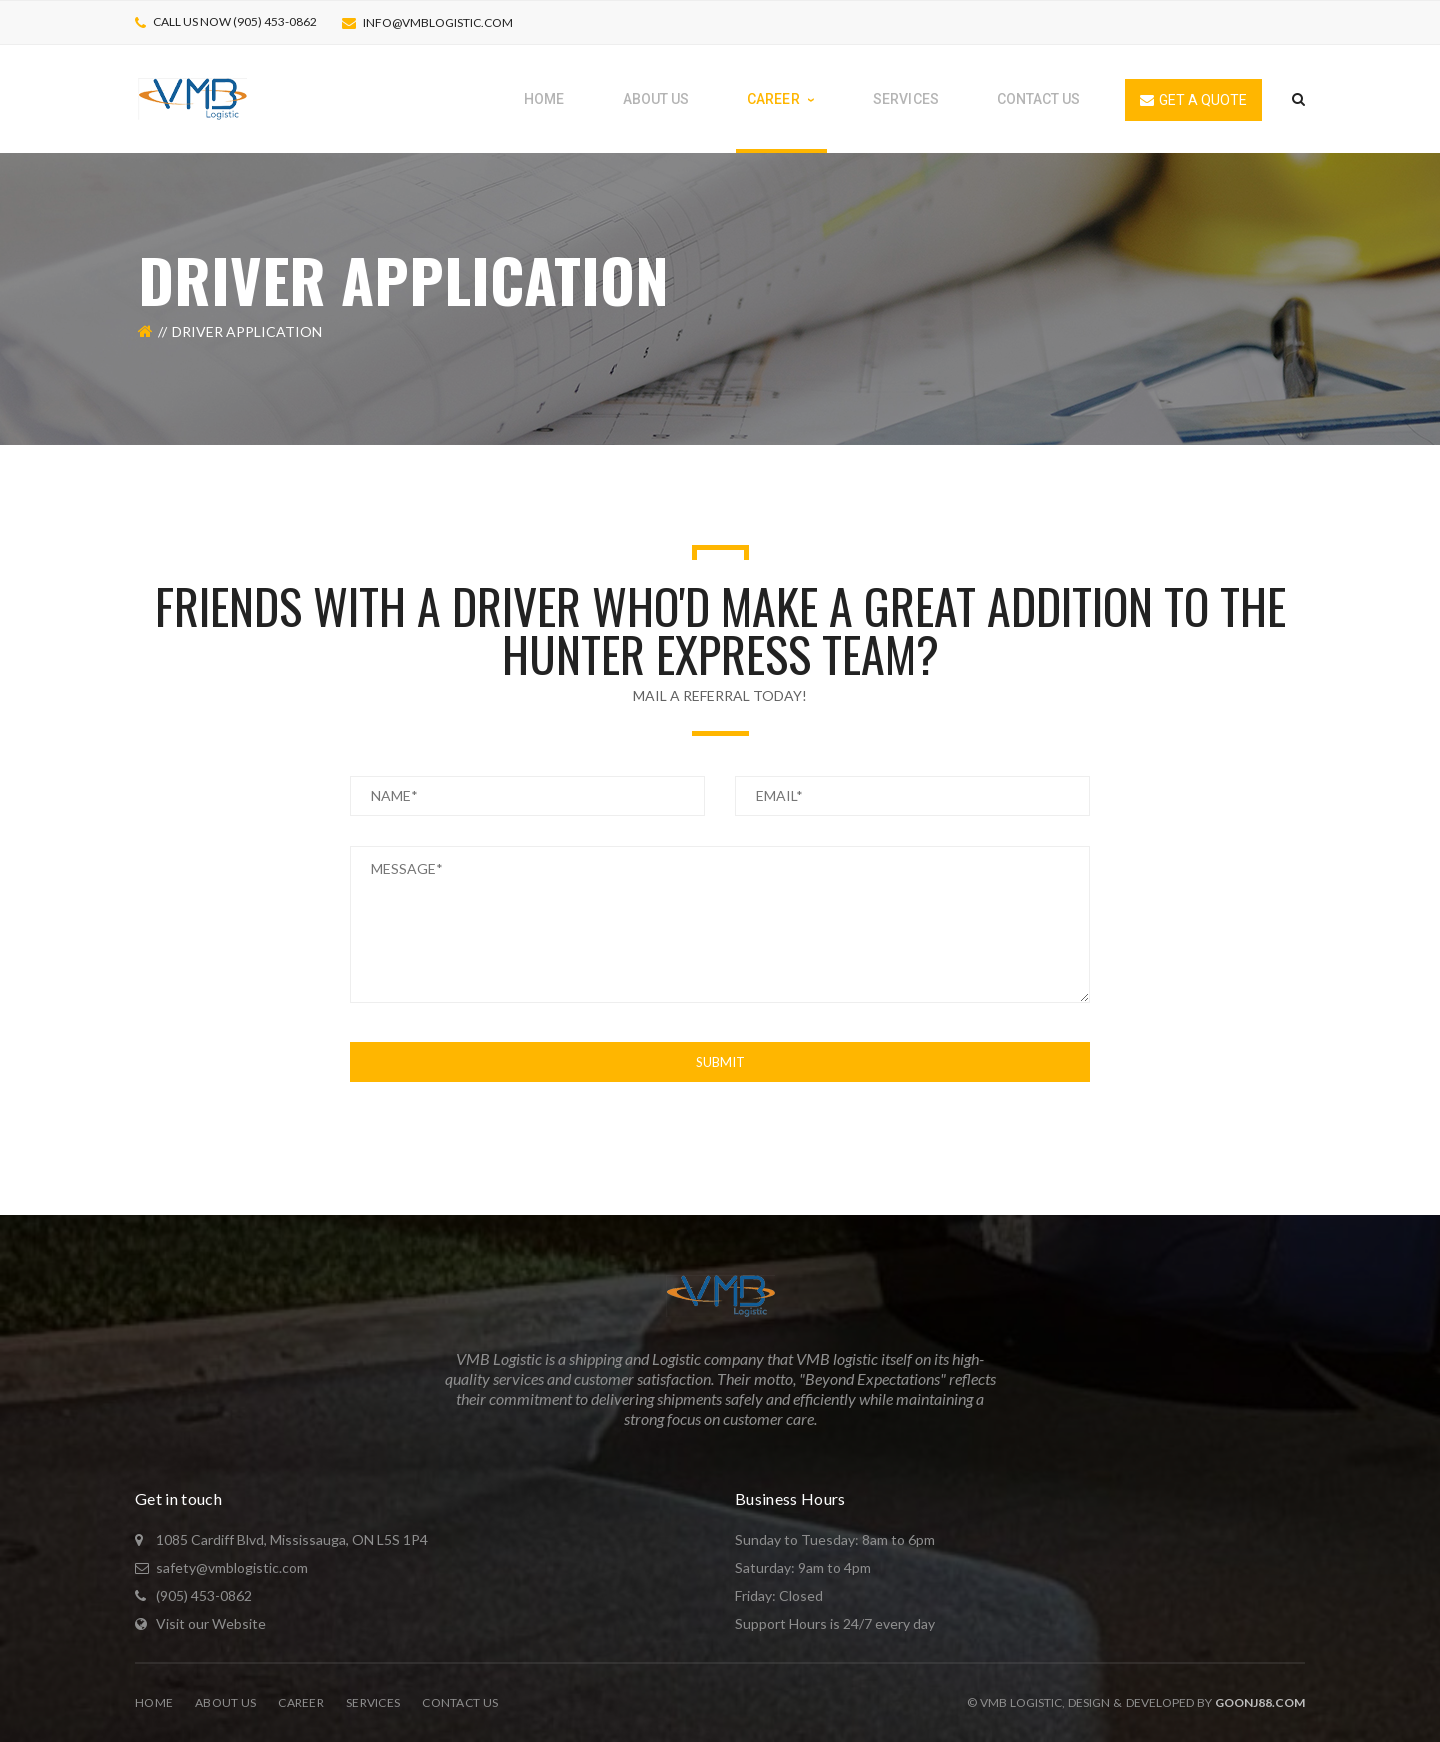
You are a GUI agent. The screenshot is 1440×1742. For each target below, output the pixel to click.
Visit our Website (211, 1623)
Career (301, 1702)
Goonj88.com (1260, 1702)
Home (154, 1702)
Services (373, 1702)
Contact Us (460, 1702)
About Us (225, 1702)
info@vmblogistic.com (438, 22)
